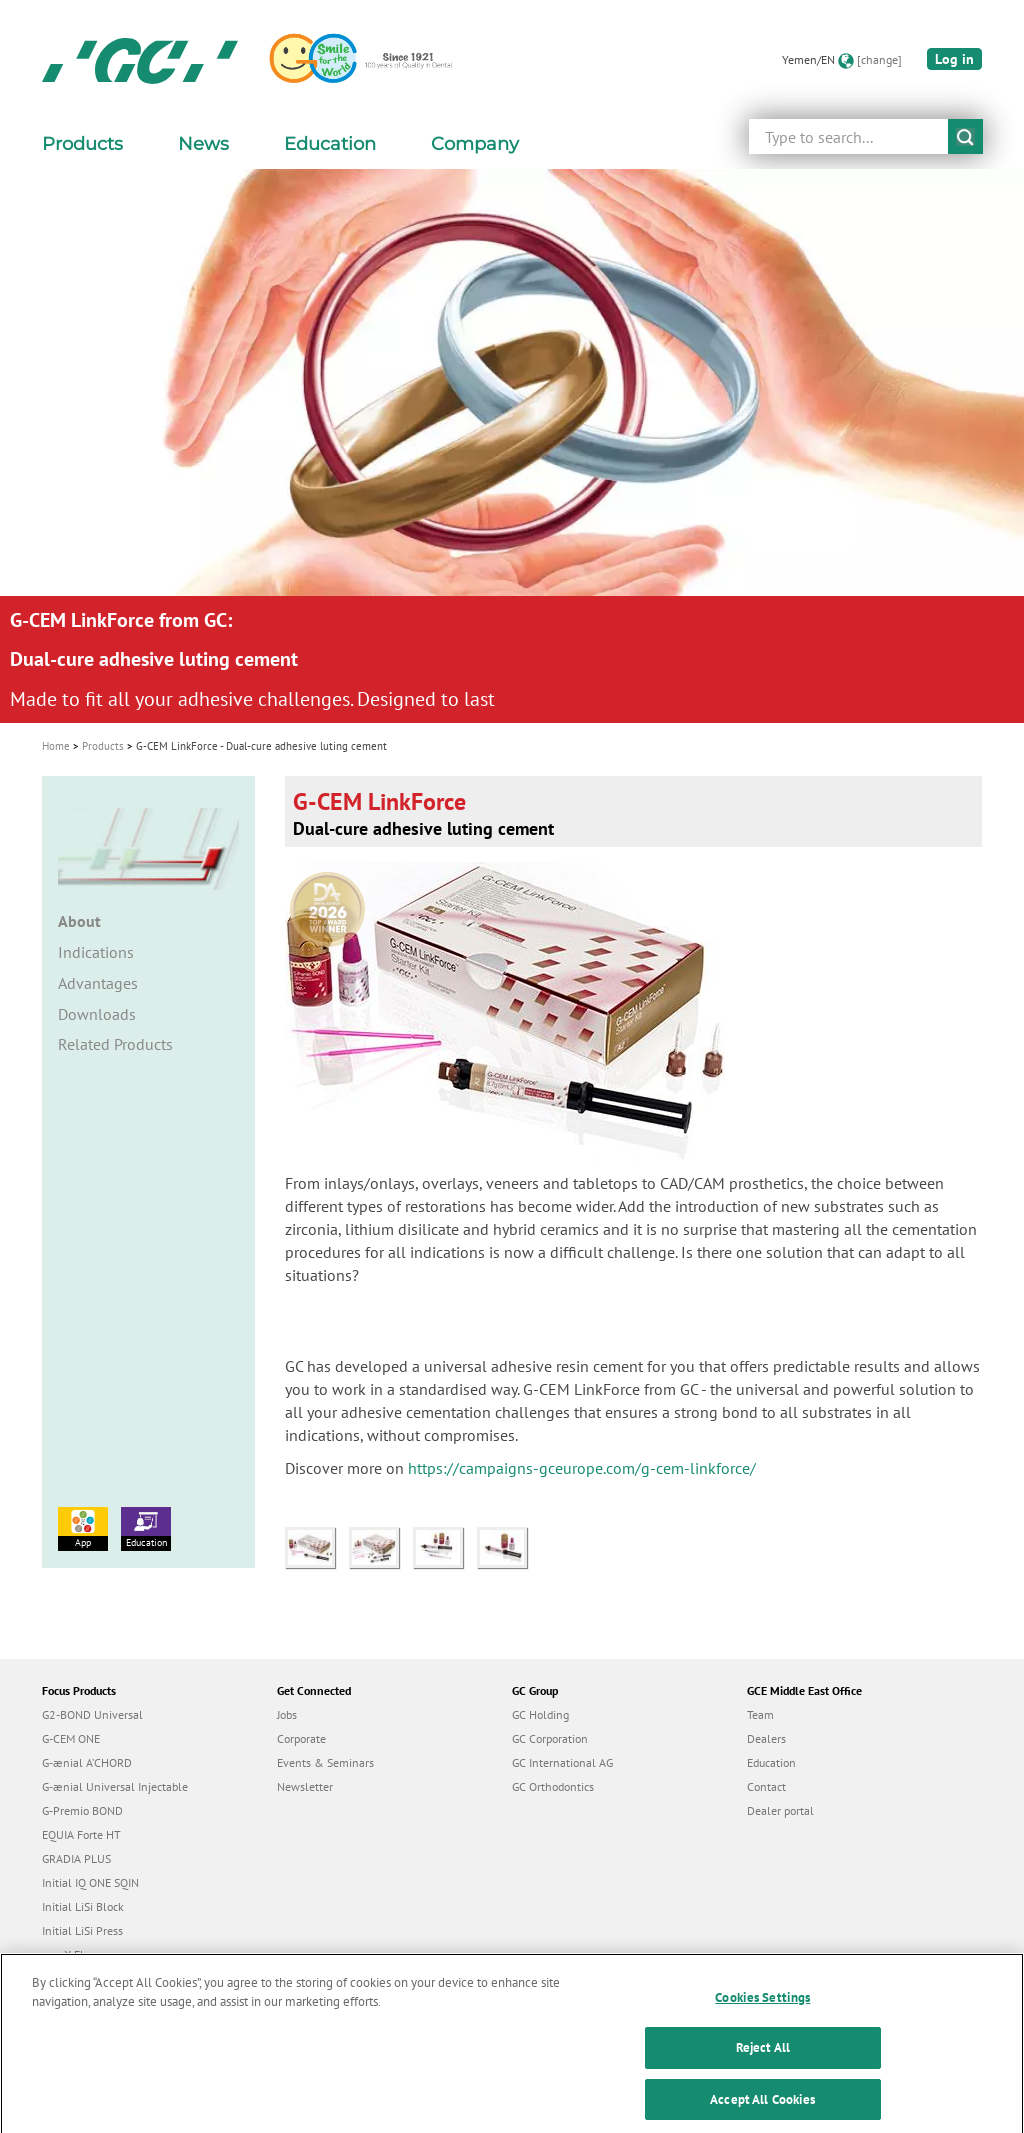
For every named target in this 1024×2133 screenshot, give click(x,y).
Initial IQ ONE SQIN (90, 1882)
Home (56, 746)
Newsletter (305, 1786)
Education (146, 1528)
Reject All (763, 2063)
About (79, 921)
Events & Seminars (325, 1762)
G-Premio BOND (82, 1810)
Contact (766, 1786)
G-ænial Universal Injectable (115, 1786)
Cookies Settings (762, 2012)
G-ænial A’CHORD (87, 1762)
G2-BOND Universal (92, 1714)
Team (760, 1714)
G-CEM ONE (71, 1738)
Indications (96, 952)
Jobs (287, 1714)
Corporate (301, 1738)
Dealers (766, 1738)
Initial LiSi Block (83, 1906)
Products (103, 746)
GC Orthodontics (553, 1786)
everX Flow (70, 1954)
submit (965, 136)
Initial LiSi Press (82, 1930)
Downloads (97, 1014)
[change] (879, 59)
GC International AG (562, 1762)
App (83, 1528)
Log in (954, 59)
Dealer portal (780, 1810)
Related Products (115, 1044)
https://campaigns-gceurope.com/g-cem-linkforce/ (582, 1468)
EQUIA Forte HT (81, 1834)
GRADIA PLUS (76, 1858)
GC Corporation (550, 1738)
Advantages (98, 983)
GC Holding (540, 1714)
